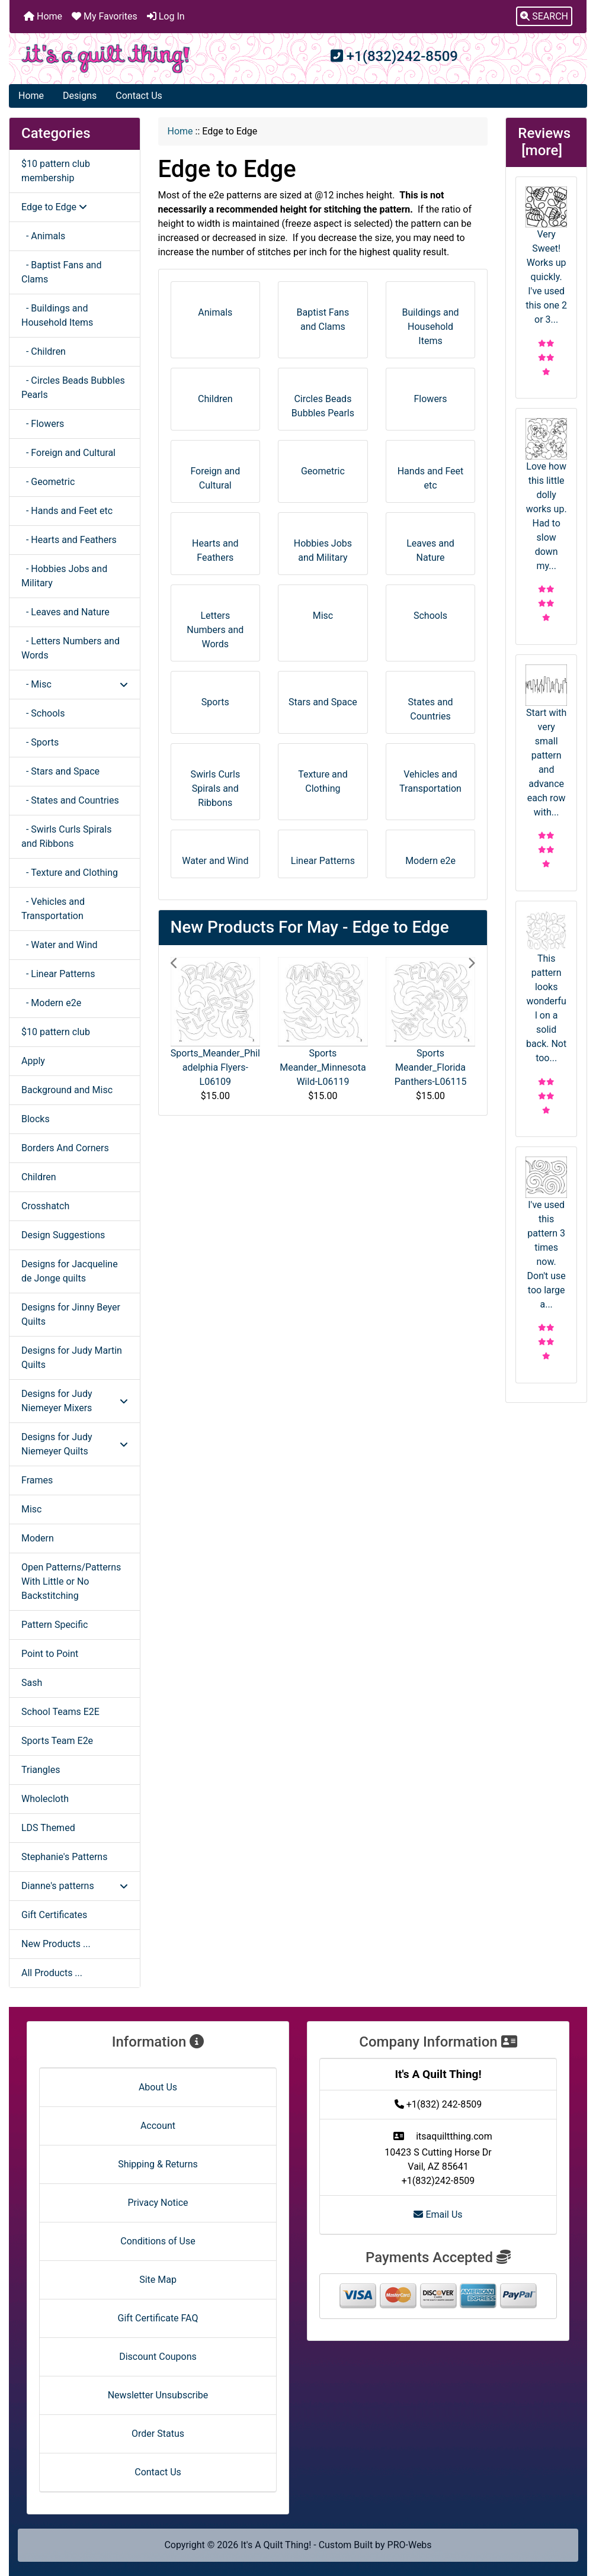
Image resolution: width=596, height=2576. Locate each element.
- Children (43, 351)
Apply (33, 1061)
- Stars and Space (60, 771)
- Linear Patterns (58, 973)
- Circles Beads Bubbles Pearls (73, 387)
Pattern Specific (54, 1624)
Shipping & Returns (158, 2164)
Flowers (430, 394)
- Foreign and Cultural (68, 452)
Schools (430, 611)
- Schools (43, 713)
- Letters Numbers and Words (70, 648)
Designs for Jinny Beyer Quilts (70, 1314)
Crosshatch (45, 1206)
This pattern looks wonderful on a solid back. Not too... (546, 987)
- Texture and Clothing (69, 872)
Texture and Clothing (323, 777)
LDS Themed (48, 1827)
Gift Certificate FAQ (158, 2318)
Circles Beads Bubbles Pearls (322, 402)
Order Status (158, 2433)
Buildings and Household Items (430, 322)
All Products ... (51, 1972)
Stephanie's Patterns (64, 1856)
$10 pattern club (55, 1032)
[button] (544, 16)
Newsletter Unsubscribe (158, 2395)
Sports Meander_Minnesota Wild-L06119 (323, 1067)
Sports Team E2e (57, 1740)
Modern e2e (430, 856)
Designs (80, 95)
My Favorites (104, 16)
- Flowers (42, 423)
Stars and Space (323, 698)
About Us (158, 2087)
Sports (215, 698)
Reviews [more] (546, 142)
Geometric (323, 467)
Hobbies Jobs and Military (323, 546)
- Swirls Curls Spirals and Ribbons (66, 836)
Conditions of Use (157, 2241)
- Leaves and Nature (65, 612)
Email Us (438, 2214)
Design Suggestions (63, 1235)
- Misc (74, 684)
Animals (215, 308)
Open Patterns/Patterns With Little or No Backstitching (71, 1581)
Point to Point (49, 1653)
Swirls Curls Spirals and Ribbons (215, 784)
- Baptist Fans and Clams (61, 272)
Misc (31, 1509)
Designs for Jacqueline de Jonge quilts (69, 1271)
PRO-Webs (409, 2545)
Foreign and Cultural (215, 474)
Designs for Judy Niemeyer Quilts (74, 1444)
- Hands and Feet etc (67, 510)
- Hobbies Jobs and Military (64, 576)
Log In (166, 16)
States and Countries (430, 705)
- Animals (43, 236)
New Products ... (56, 1943)
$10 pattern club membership (55, 171)
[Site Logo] (105, 59)
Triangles (40, 1769)
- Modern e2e (51, 1002)
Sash (31, 1682)
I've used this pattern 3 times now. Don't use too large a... (546, 1233)
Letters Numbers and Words (215, 626)
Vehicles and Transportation (430, 777)
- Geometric (48, 481)
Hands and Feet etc (431, 474)
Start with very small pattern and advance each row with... (546, 741)
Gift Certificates (54, 1914)
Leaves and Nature (430, 546)
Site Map (158, 2279)
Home (43, 16)
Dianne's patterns (74, 1885)
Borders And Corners (65, 1148)
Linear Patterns (323, 856)
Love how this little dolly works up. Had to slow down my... (546, 494)
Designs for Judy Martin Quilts (71, 1357)
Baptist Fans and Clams (323, 315)
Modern (37, 1538)
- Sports (40, 742)
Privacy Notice (157, 2202)
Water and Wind (215, 856)
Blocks (35, 1119)
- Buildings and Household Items (57, 315)
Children (38, 1177)
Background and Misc (67, 1090)
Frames (37, 1480)
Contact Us (139, 95)
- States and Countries (70, 800)
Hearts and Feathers (215, 546)
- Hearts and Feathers (69, 539)
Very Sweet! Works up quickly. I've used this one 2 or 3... (546, 256)
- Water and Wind (59, 944)
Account (157, 2125)
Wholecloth (45, 1798)
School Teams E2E (60, 1711)
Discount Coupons (158, 2356)
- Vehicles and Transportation (53, 908)
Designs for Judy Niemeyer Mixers (74, 1401)
